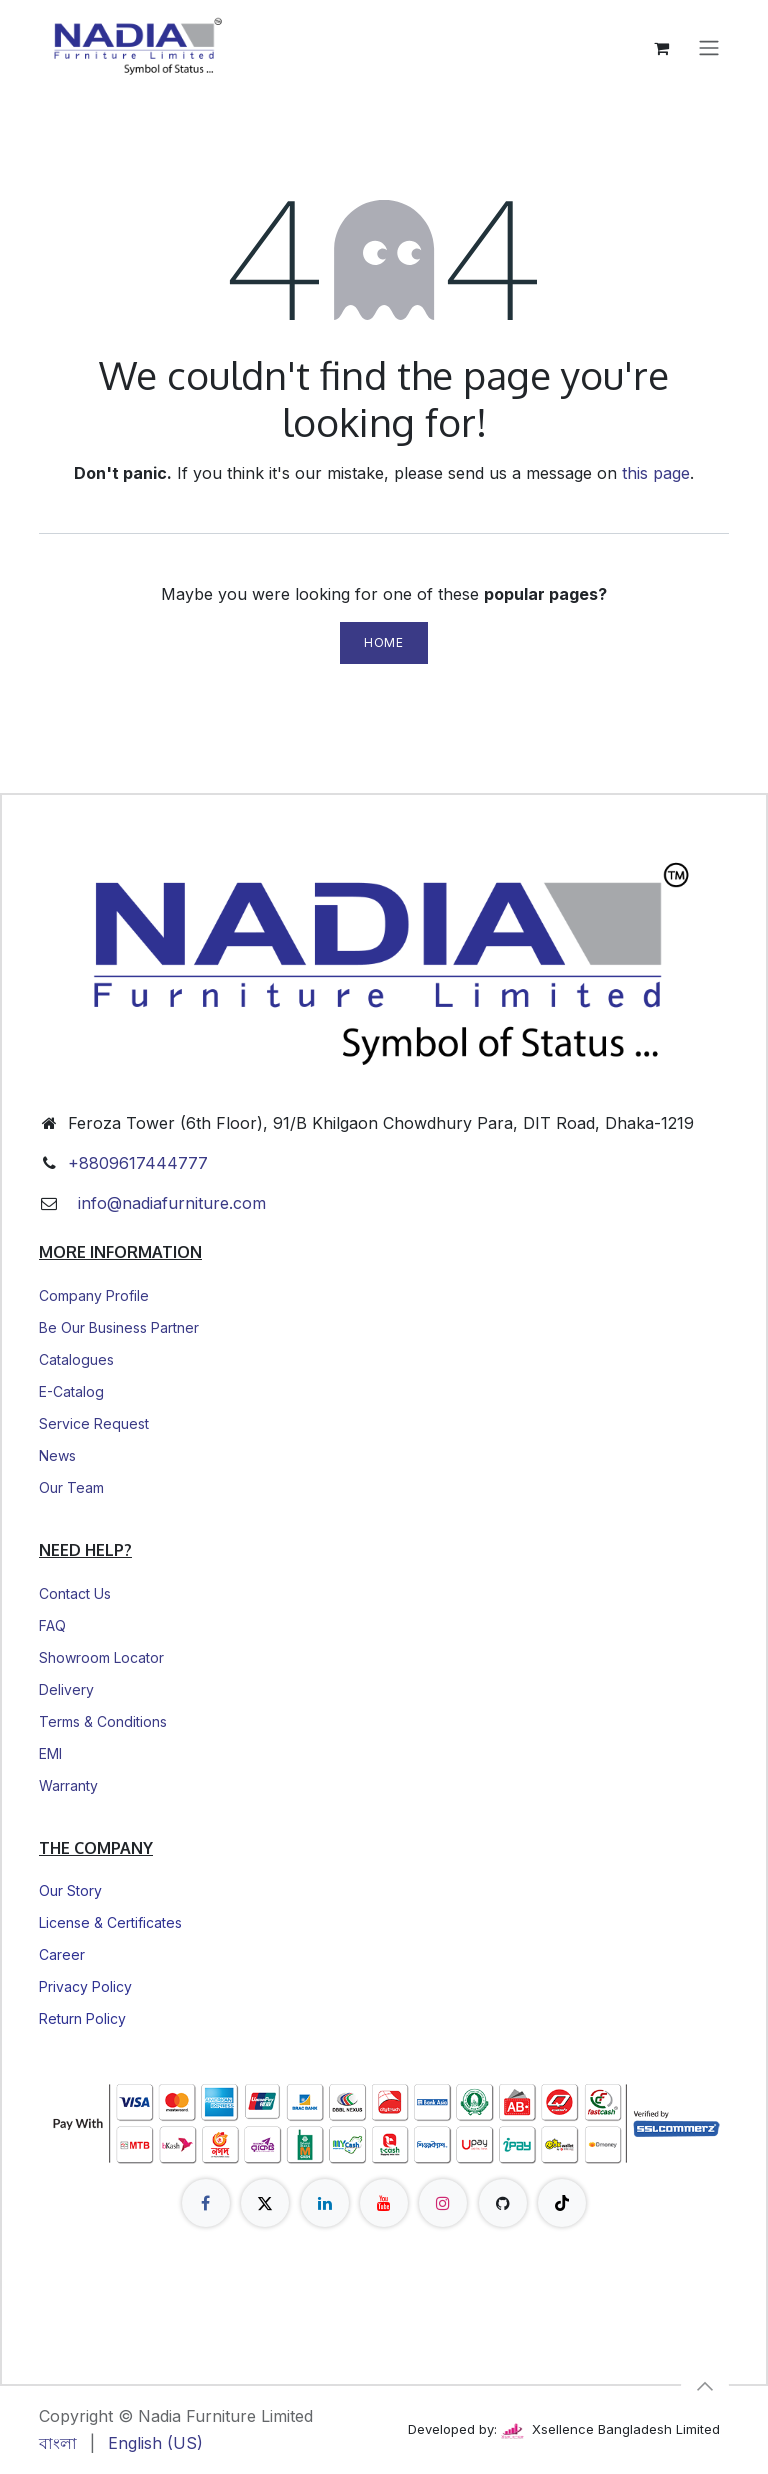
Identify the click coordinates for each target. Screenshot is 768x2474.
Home (383, 642)
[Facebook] (206, 2203)
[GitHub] (503, 2203)
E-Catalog (71, 1391)
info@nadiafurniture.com (167, 1203)
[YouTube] (384, 2203)
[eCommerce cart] (661, 48)
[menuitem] (58, 2443)
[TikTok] (562, 2203)
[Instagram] (443, 2203)
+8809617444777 (138, 1163)
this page (656, 473)
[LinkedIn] (325, 2203)
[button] (705, 2386)
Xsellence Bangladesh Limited (611, 2429)
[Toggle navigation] (709, 48)
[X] (265, 2203)
